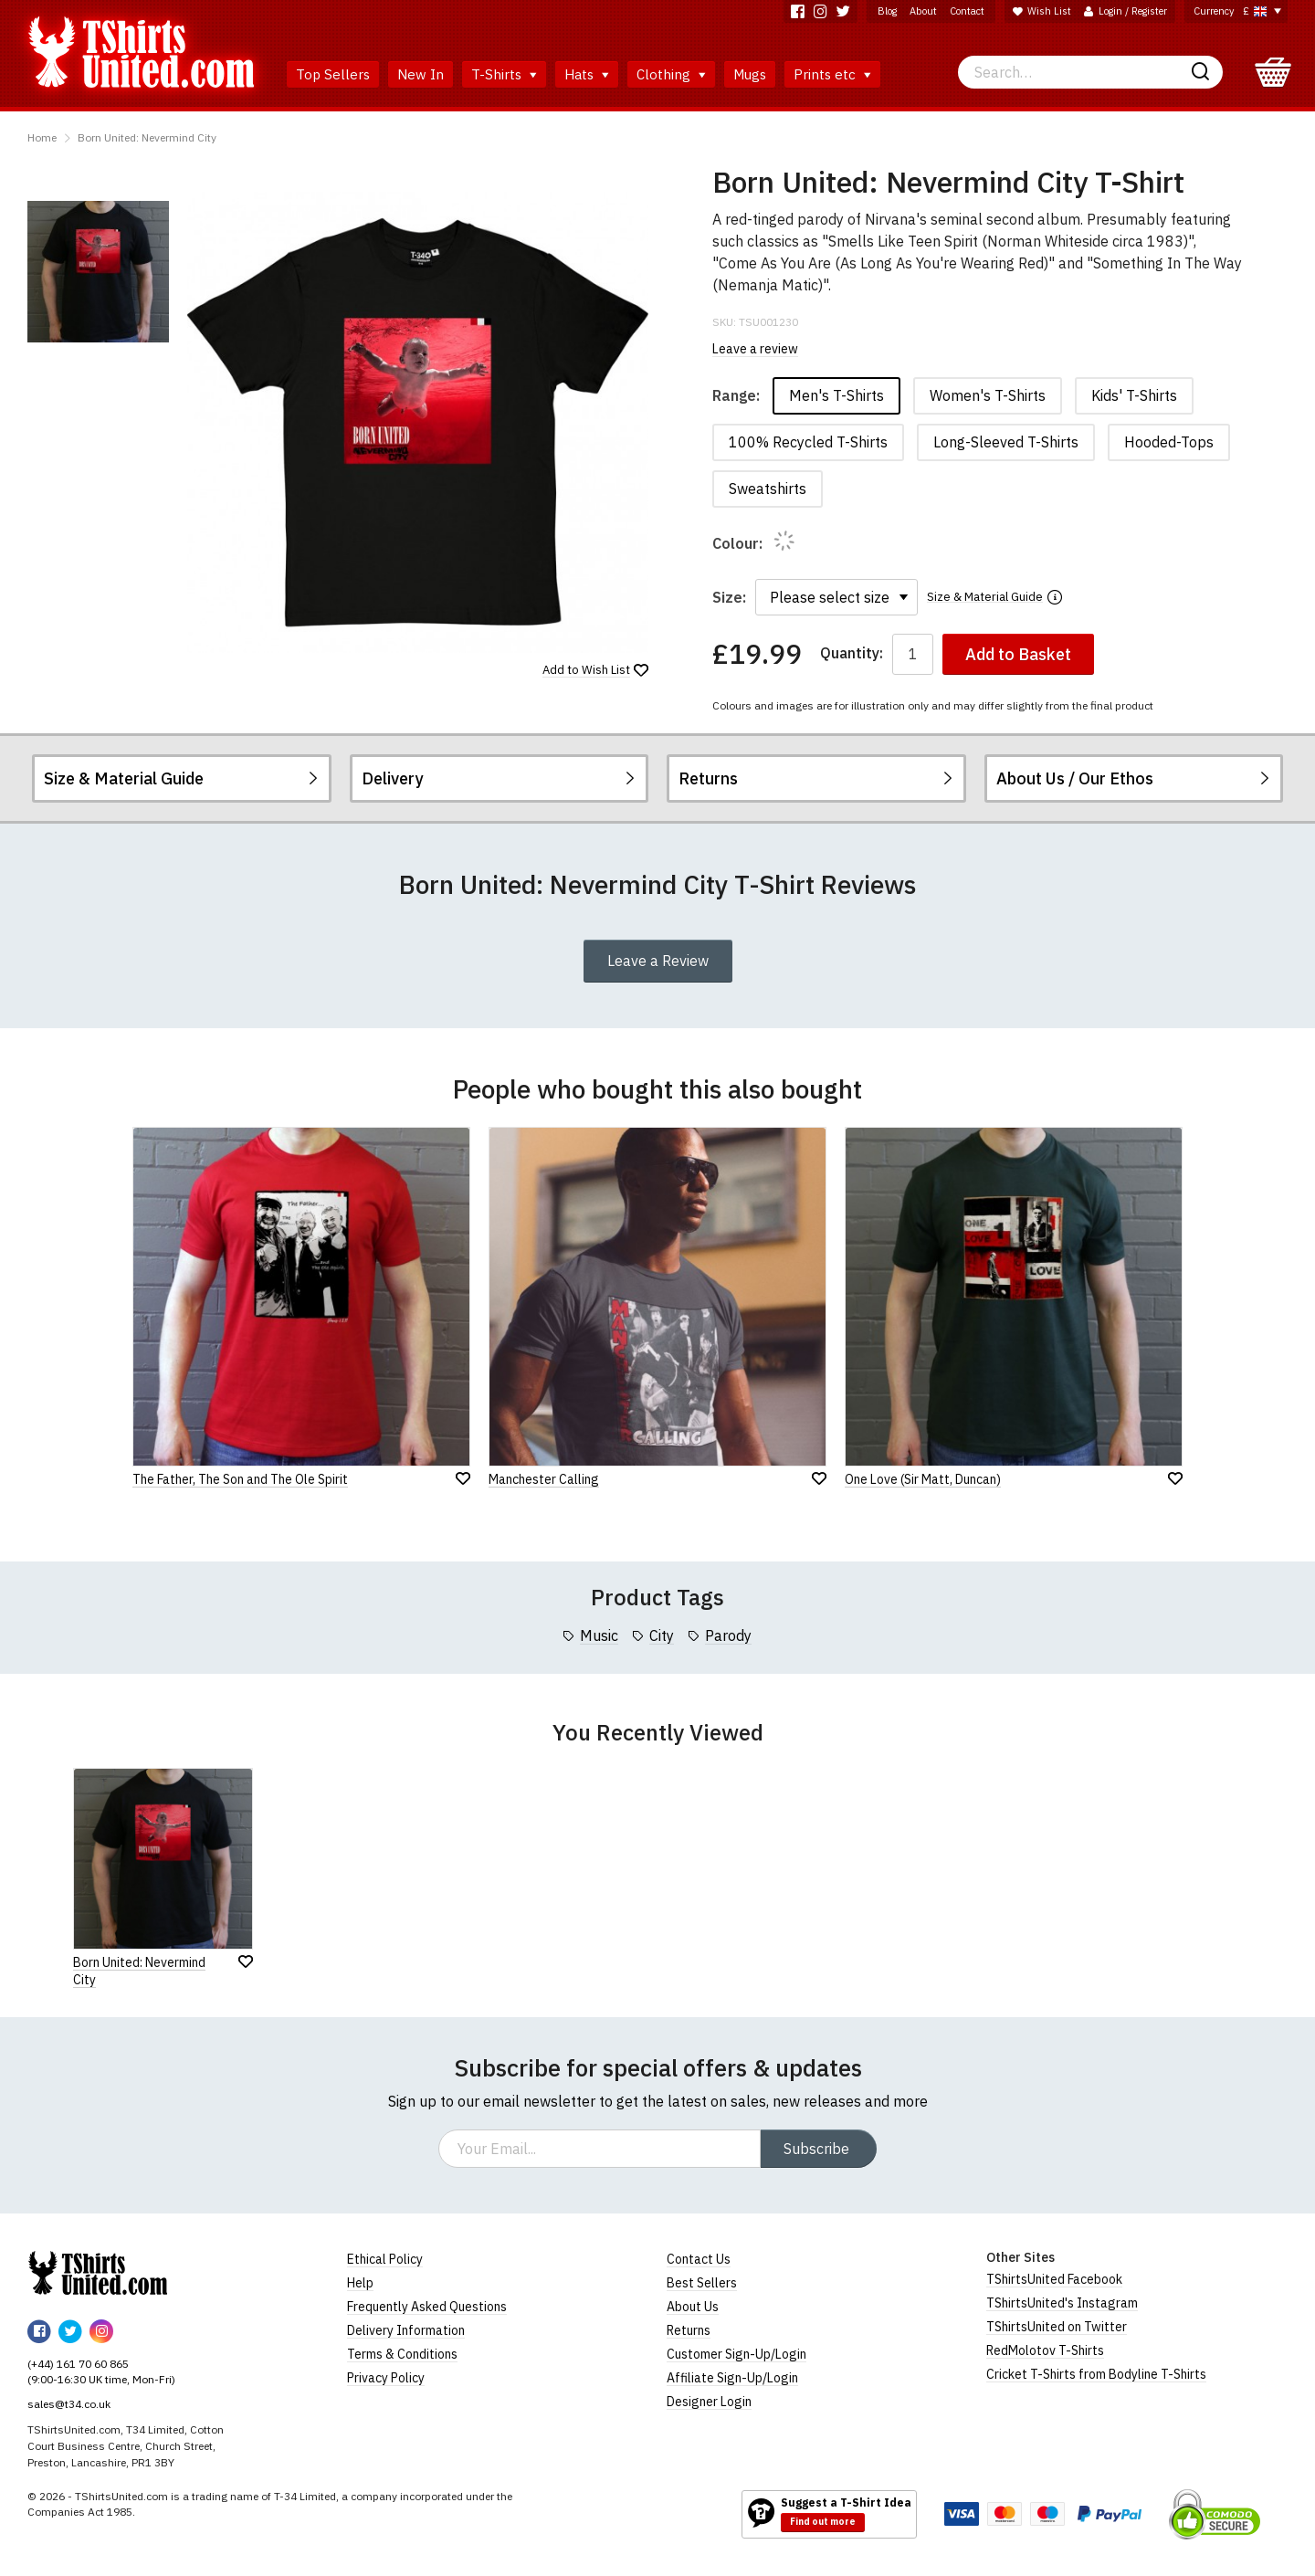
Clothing (671, 74)
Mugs (749, 74)
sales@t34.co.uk (68, 2404)
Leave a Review (658, 961)
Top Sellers (333, 74)
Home (42, 137)
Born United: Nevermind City (147, 137)
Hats (586, 74)
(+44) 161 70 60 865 (78, 2364)
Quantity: (851, 653)
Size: (729, 597)
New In (420, 74)
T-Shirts (504, 74)
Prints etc (832, 74)
